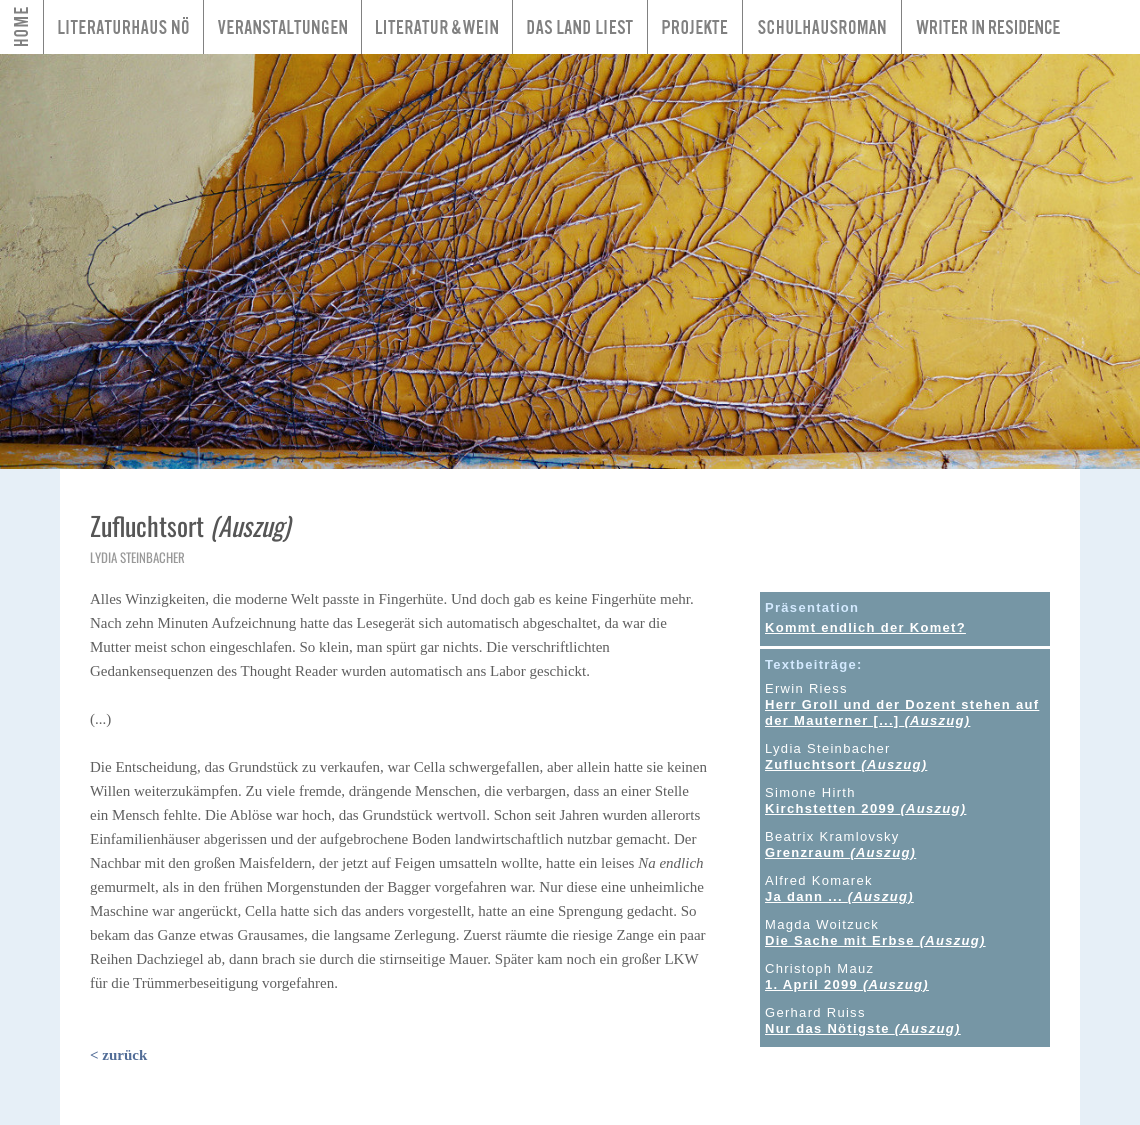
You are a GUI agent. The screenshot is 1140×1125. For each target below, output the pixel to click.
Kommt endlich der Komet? (865, 627)
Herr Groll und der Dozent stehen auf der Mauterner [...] (902, 712)
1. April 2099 (847, 984)
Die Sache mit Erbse (875, 940)
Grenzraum (840, 852)
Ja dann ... (839, 896)
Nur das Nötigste (863, 1028)
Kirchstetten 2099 (865, 808)
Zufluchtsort (846, 764)
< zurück (118, 1055)
